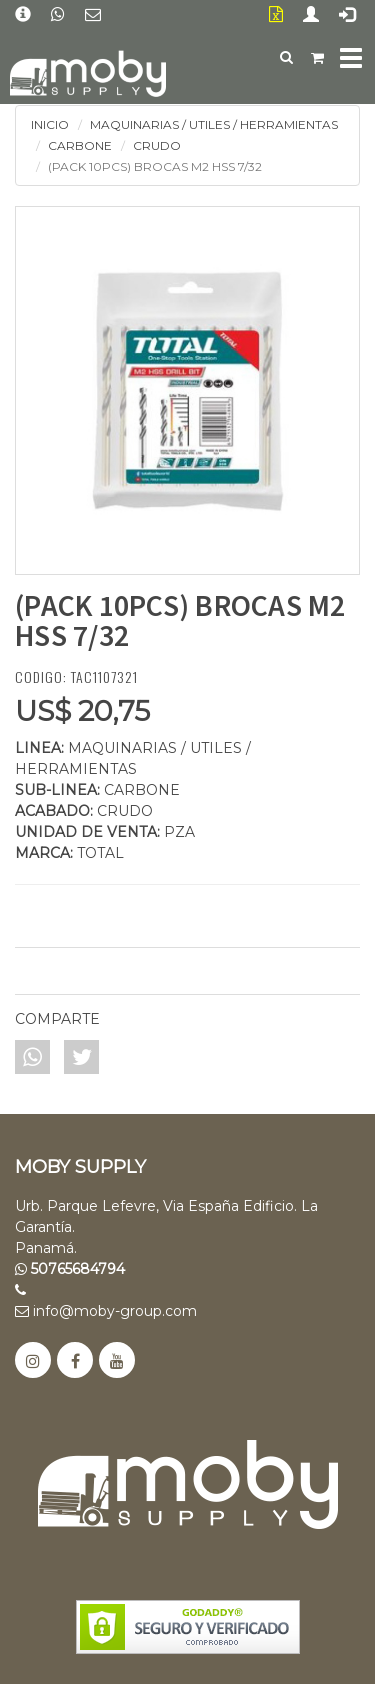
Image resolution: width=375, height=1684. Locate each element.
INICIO (50, 124)
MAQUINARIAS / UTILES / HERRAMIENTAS (214, 124)
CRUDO (157, 145)
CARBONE (80, 145)
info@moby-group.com (106, 1311)
